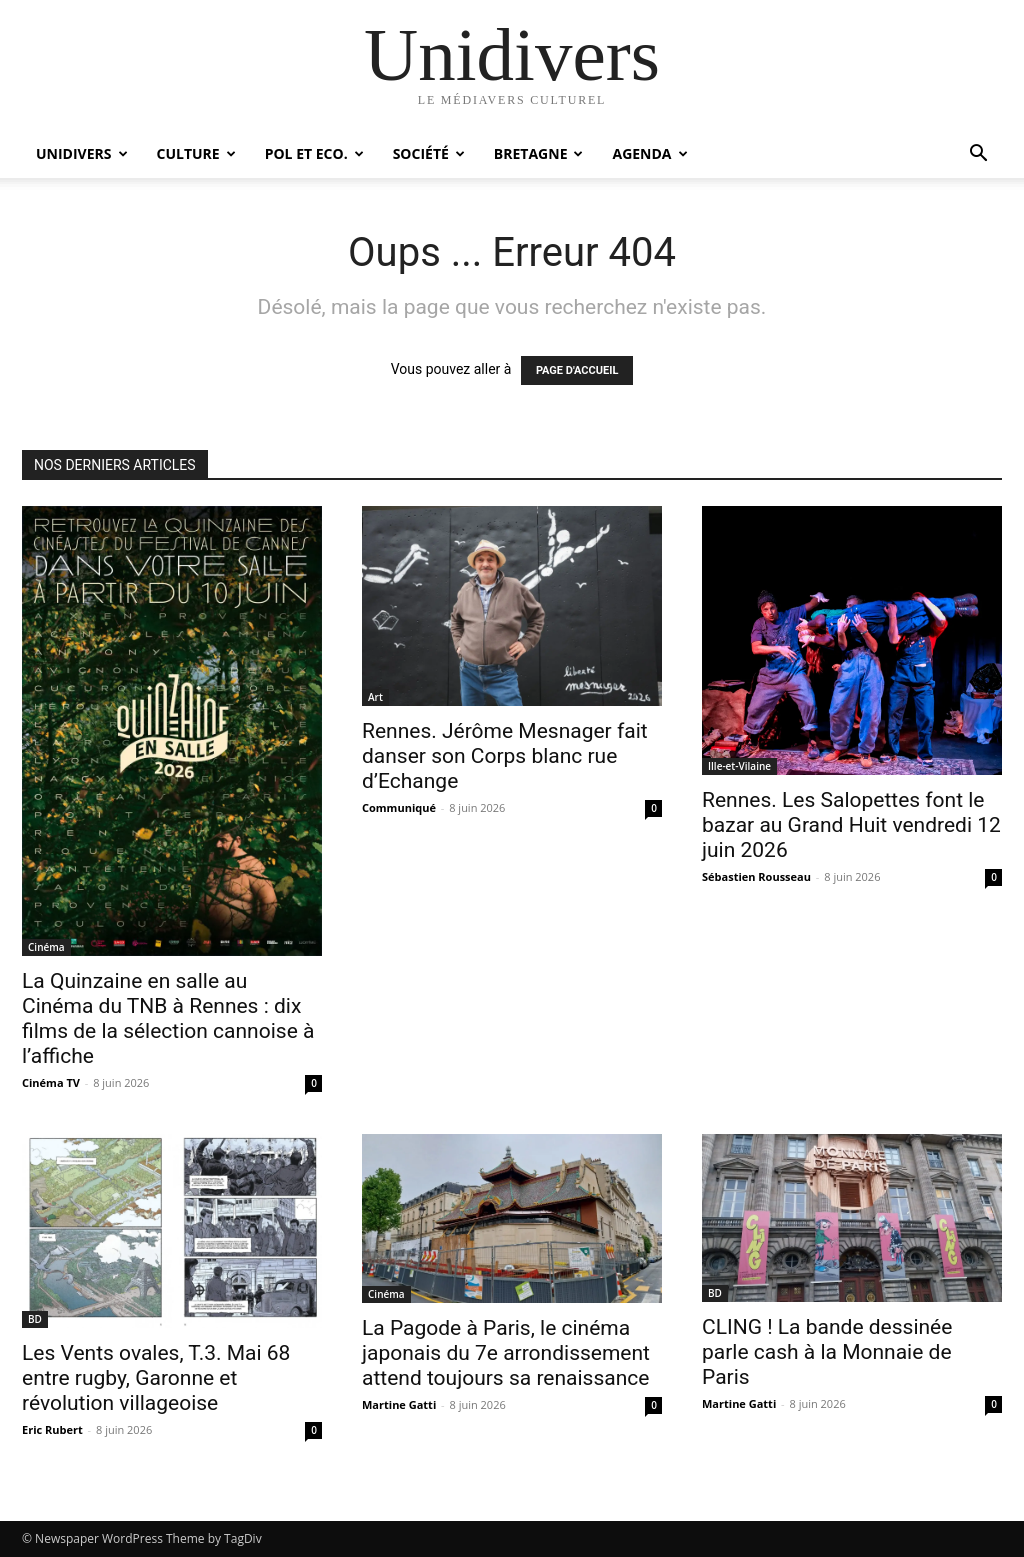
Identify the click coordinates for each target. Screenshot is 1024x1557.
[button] (978, 155)
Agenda (649, 153)
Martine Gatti (399, 1404)
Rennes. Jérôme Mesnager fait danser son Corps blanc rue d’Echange (505, 756)
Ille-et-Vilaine (739, 766)
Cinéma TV (51, 1082)
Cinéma (46, 947)
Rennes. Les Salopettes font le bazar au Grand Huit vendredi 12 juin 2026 (851, 825)
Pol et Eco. (314, 153)
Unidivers (82, 153)
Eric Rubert (52, 1429)
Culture (196, 153)
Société (429, 153)
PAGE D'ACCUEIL (577, 370)
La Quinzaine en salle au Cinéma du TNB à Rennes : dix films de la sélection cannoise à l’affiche (168, 1018)
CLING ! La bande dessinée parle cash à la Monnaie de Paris (827, 1352)
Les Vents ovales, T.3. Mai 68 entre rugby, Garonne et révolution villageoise (156, 1378)
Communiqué (399, 807)
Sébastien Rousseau (756, 876)
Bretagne (539, 153)
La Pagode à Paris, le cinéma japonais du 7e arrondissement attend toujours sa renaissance (506, 1353)
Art (375, 697)
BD (35, 1319)
